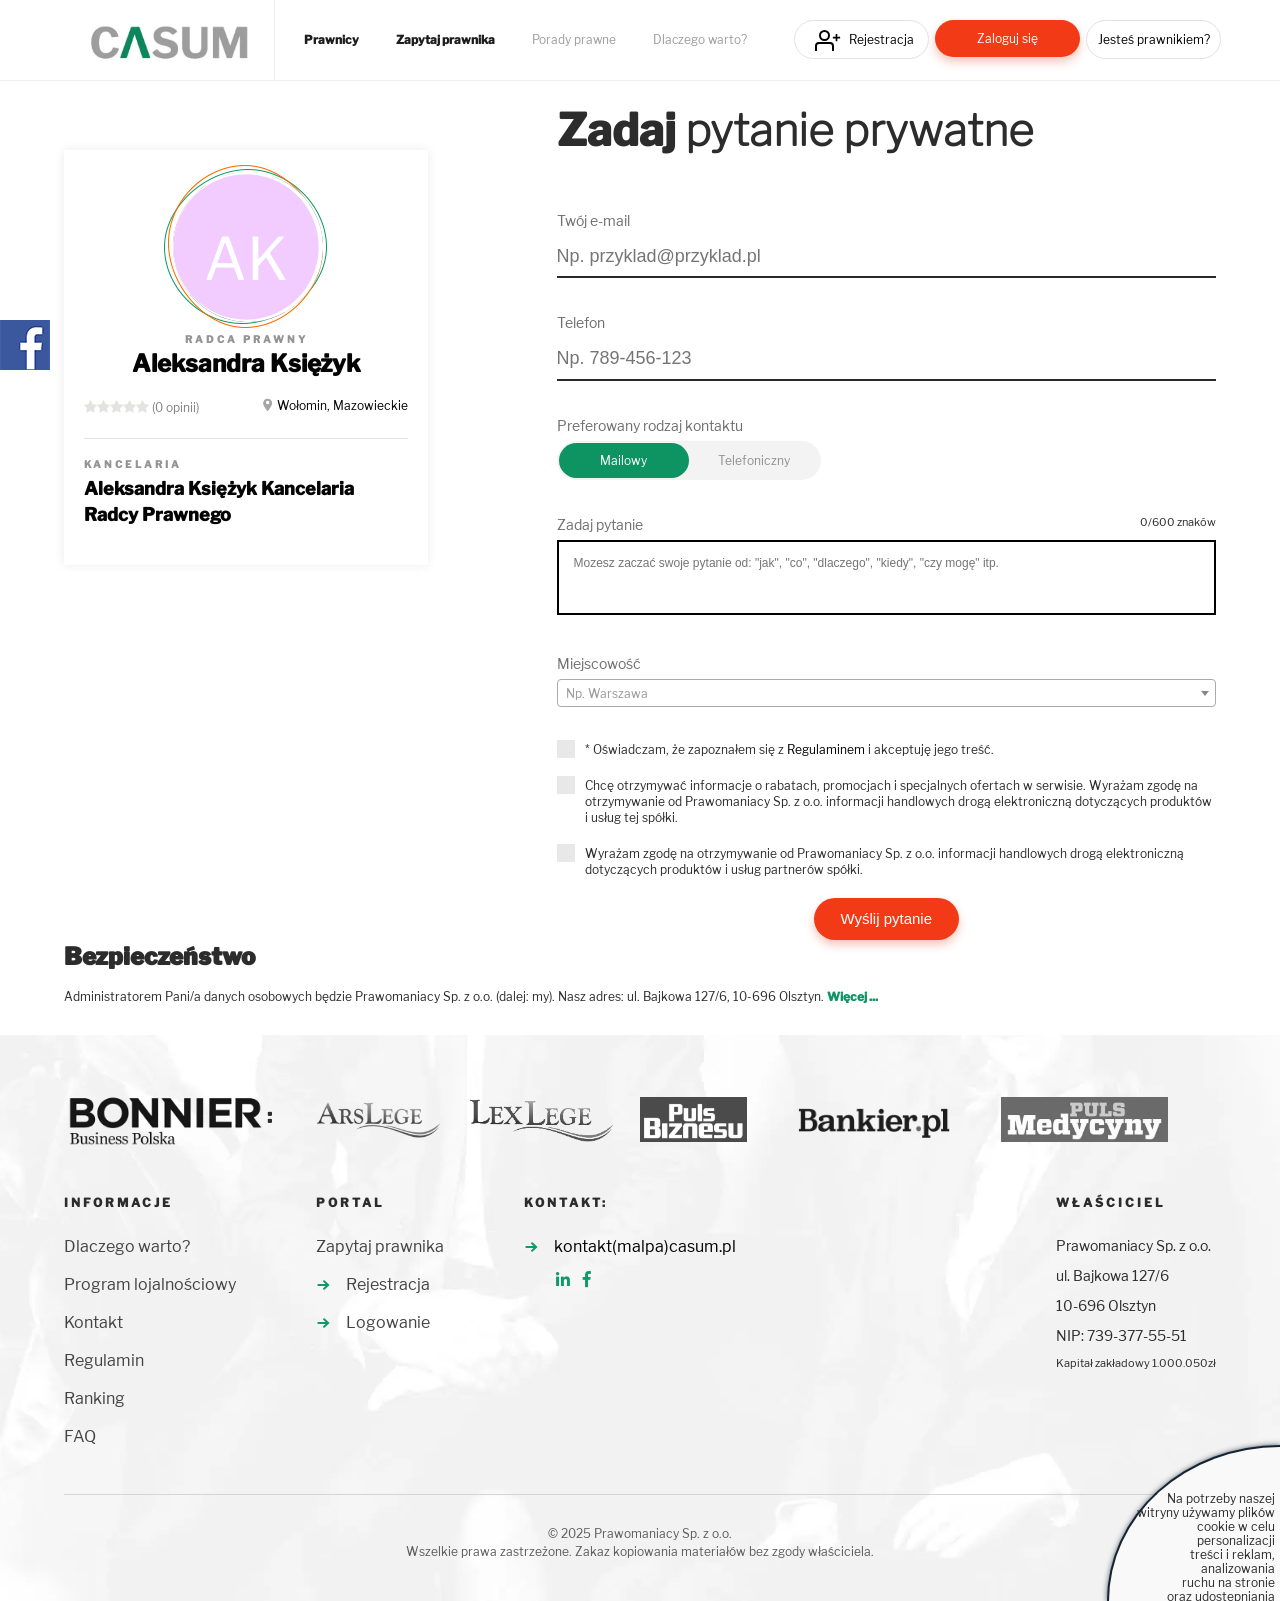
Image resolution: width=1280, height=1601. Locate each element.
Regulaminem (826, 749)
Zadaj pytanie (600, 524)
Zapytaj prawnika (445, 40)
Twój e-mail (593, 220)
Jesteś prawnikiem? (1154, 39)
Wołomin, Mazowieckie (342, 405)
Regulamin (104, 1360)
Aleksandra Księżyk (246, 363)
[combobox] (887, 693)
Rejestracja (881, 39)
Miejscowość (599, 663)
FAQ (80, 1436)
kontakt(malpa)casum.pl (645, 1246)
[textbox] (887, 694)
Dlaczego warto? (700, 40)
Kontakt (93, 1322)
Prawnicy (331, 40)
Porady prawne (574, 40)
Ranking (94, 1398)
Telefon (581, 322)
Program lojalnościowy (150, 1284)
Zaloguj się (1007, 38)
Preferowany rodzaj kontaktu (650, 425)
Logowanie (388, 1322)
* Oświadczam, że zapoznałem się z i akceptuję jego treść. (789, 749)
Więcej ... (852, 996)
